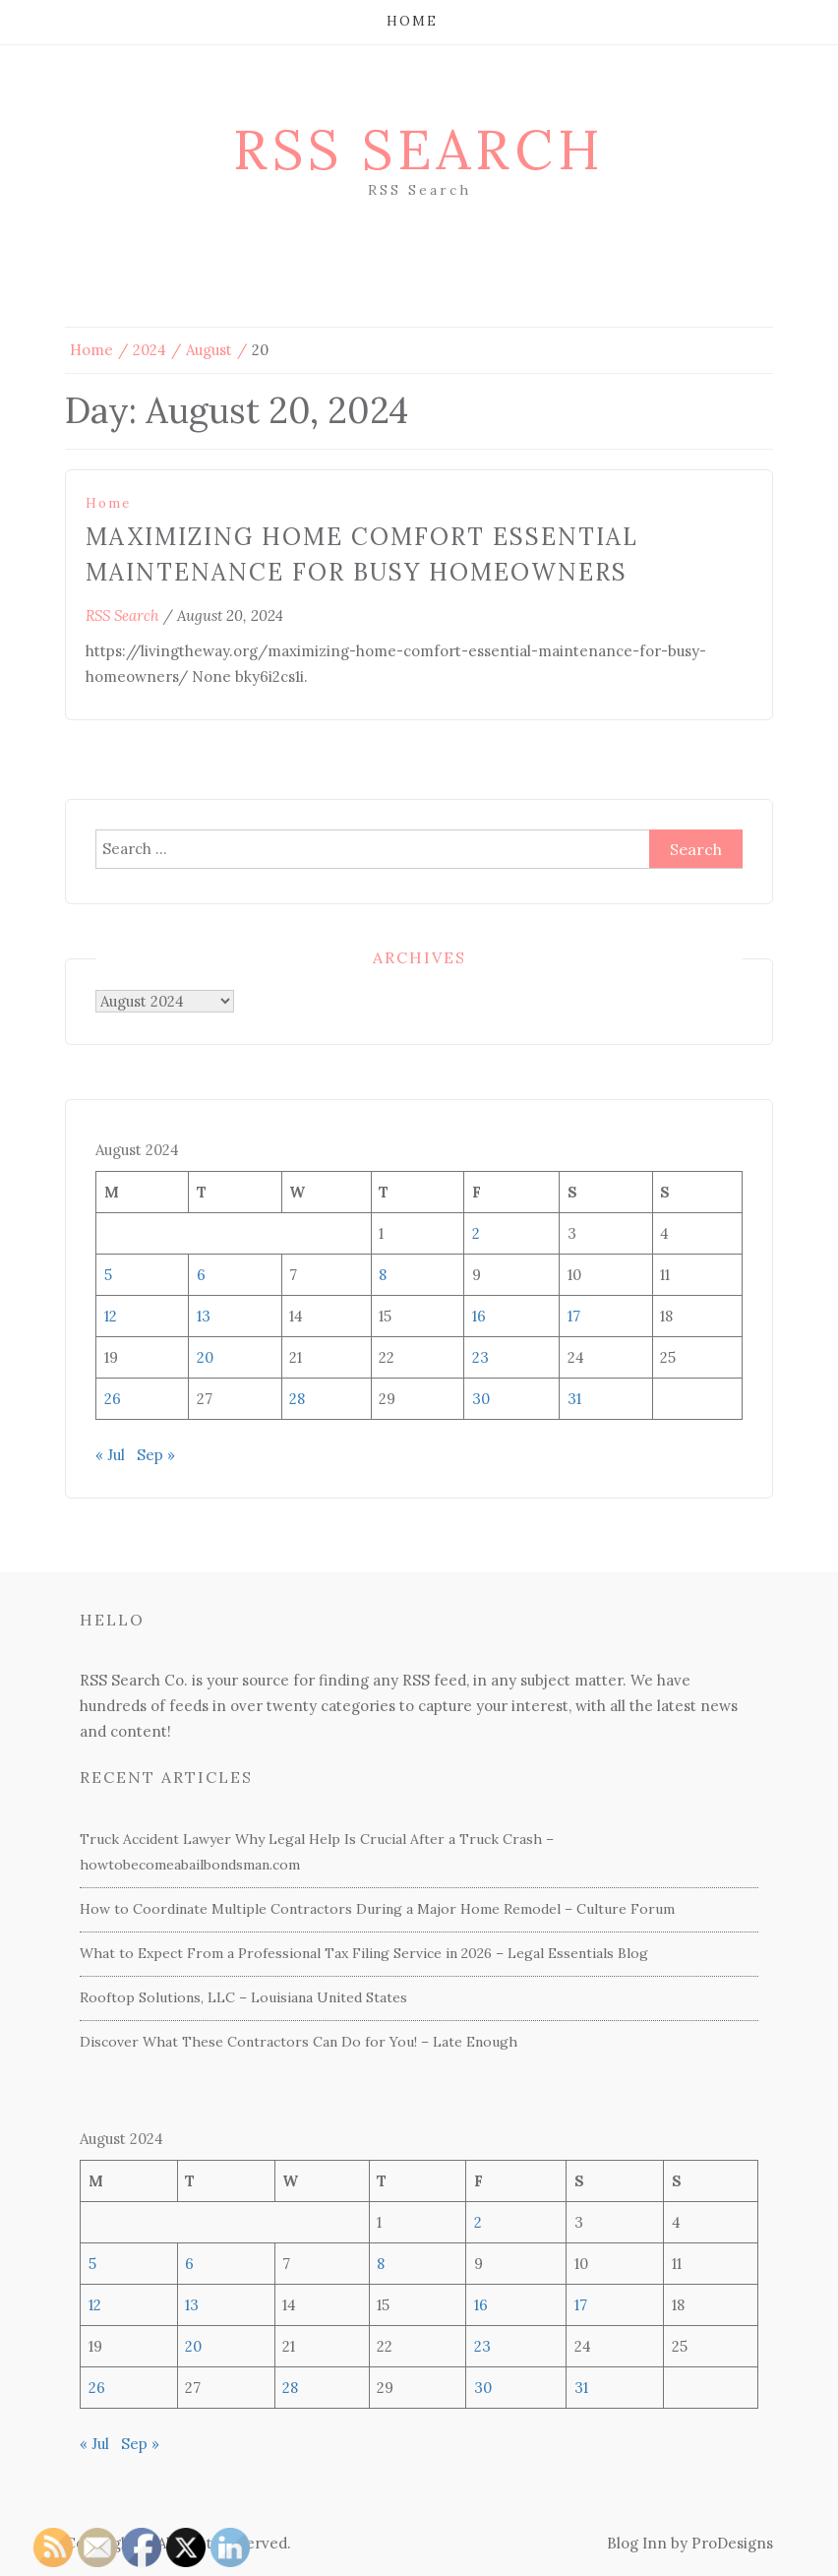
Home (412, 21)
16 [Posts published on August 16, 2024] (479, 1316)
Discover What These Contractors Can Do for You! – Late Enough (298, 2042)
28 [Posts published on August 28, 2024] (297, 1398)
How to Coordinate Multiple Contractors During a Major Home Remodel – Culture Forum (377, 1909)
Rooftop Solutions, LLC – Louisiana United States (243, 1997)
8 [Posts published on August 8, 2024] (383, 1274)
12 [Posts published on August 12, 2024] (110, 1316)
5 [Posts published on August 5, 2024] (108, 1274)
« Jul (110, 1454)
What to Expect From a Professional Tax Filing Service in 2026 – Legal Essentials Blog (364, 1953)
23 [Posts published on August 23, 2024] (480, 1357)
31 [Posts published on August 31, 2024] (574, 1398)
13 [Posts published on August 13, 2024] (203, 1316)
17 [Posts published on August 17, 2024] (574, 1316)
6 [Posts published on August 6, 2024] (201, 1274)
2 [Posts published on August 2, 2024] (476, 1233)
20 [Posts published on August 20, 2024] (205, 1357)
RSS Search (419, 149)
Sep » (156, 1454)
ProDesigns (732, 2543)
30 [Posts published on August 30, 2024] (481, 1398)
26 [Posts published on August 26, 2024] (112, 1398)
